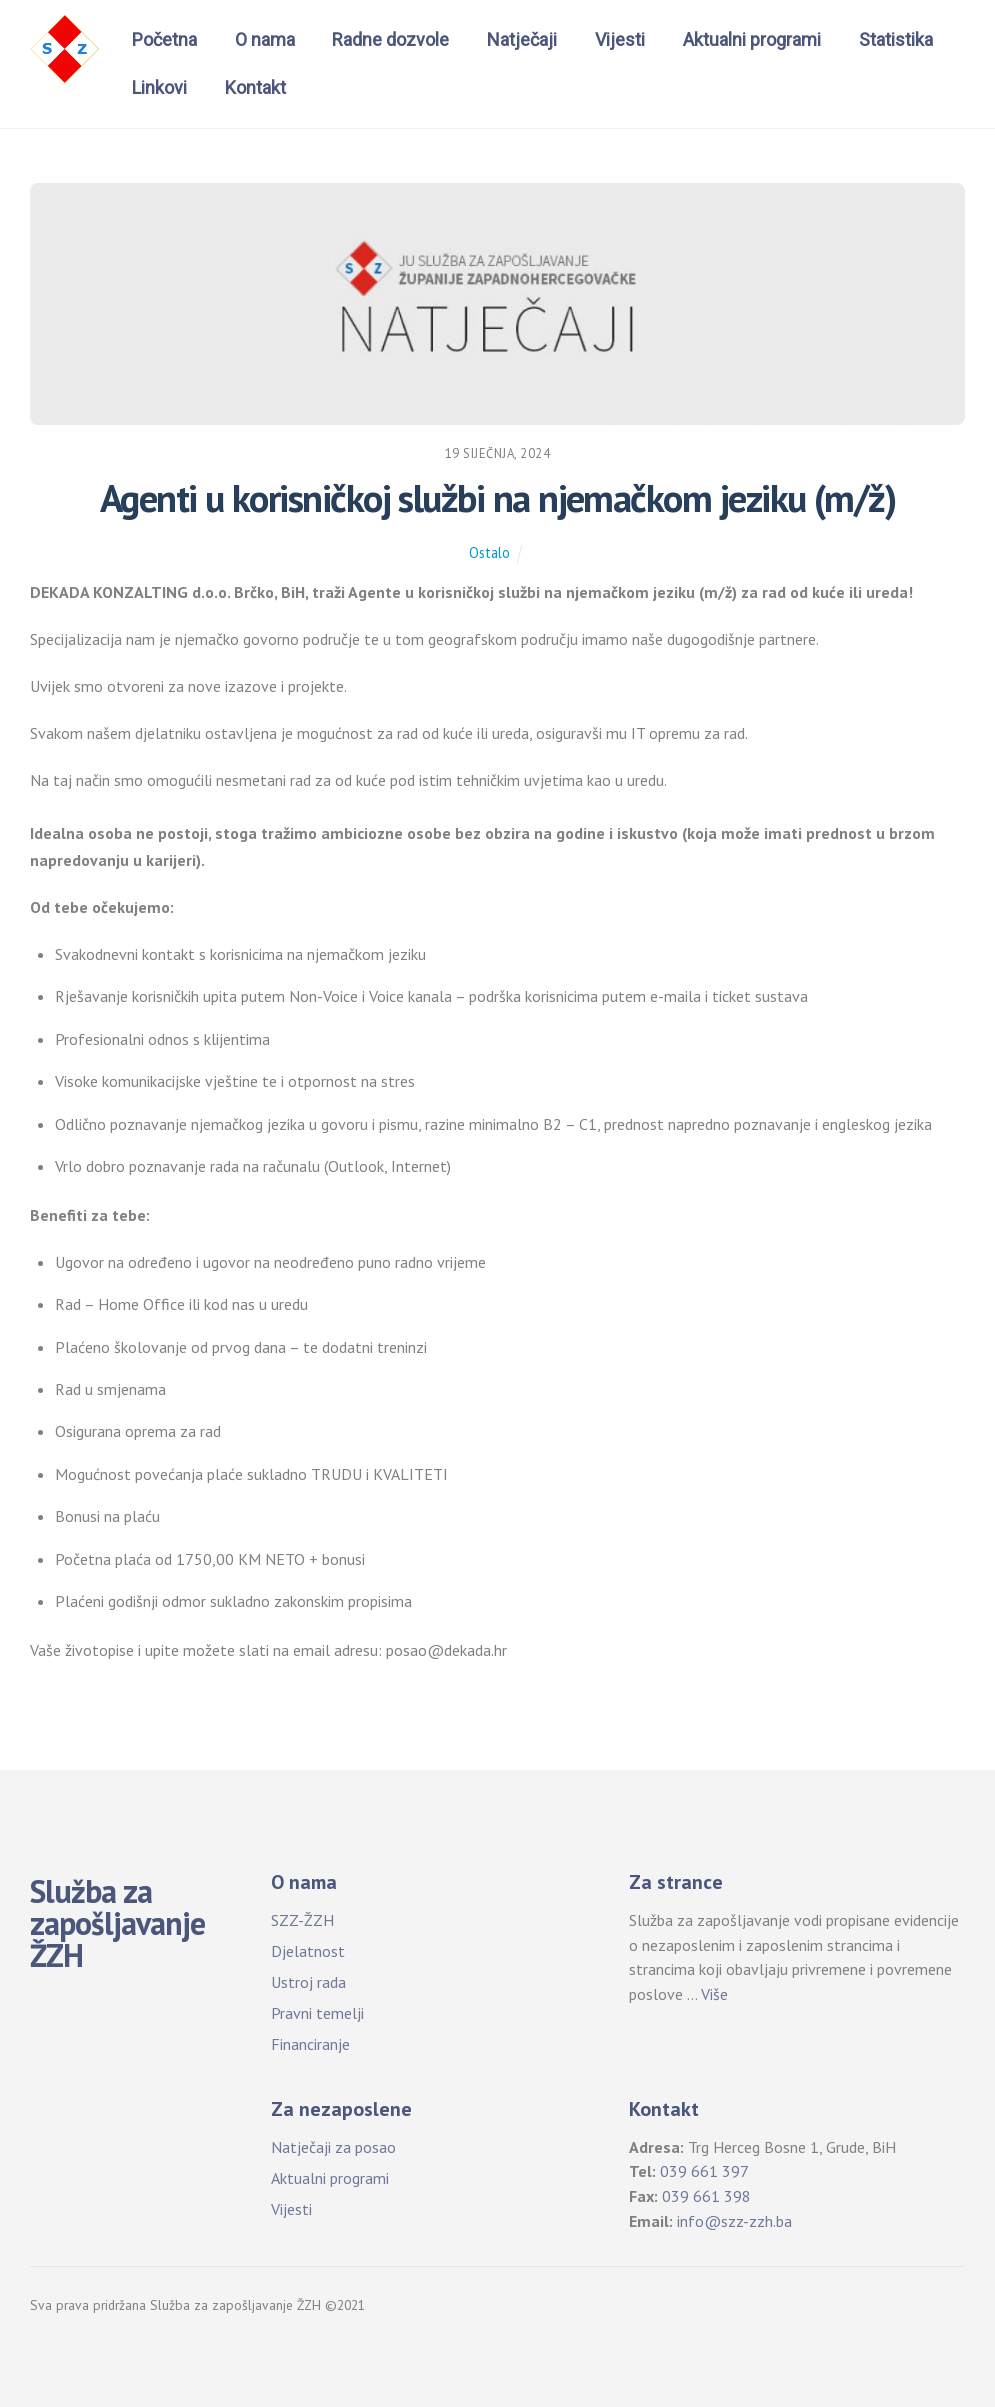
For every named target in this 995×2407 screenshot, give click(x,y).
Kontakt (255, 87)
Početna (164, 39)
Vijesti (620, 39)
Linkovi (159, 87)
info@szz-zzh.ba (734, 2221)
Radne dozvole (390, 39)
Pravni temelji (317, 2013)
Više (714, 1994)
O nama (265, 39)
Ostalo (489, 552)
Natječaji (522, 39)
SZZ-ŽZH (302, 1920)
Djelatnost (308, 1951)
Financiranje (310, 2044)
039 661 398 (706, 2196)
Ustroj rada (308, 1982)
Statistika (896, 39)
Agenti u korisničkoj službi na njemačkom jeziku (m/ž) (498, 498)
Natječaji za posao (333, 2147)
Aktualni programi (752, 39)
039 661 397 (704, 2171)
